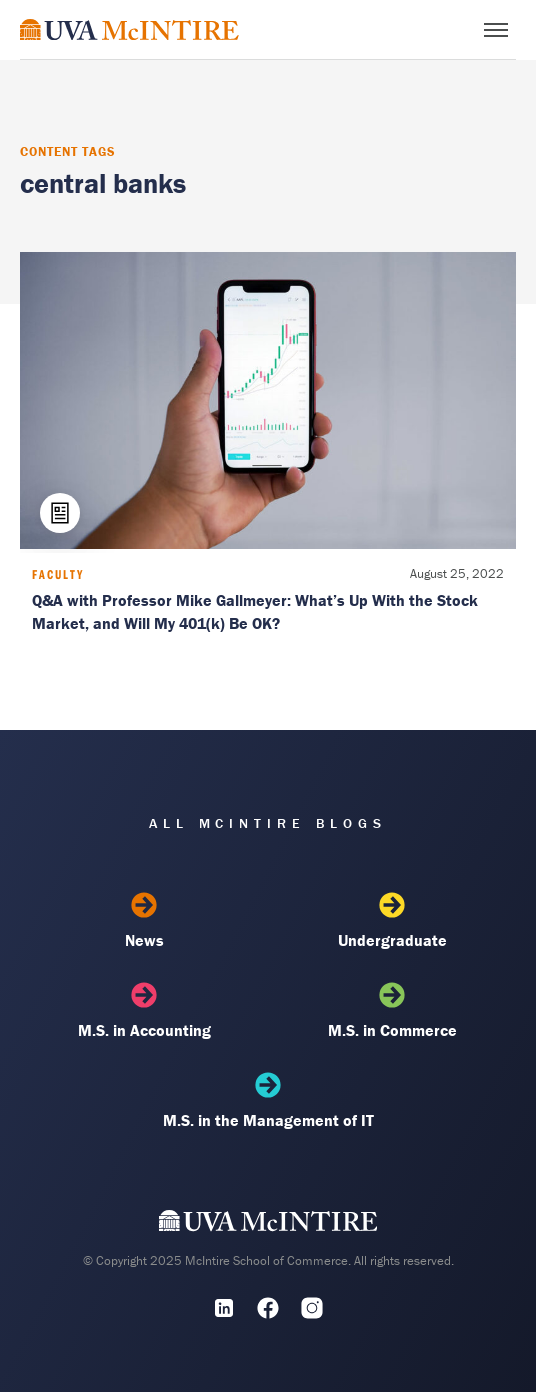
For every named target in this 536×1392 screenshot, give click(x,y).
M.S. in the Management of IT (267, 1101)
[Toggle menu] (496, 30)
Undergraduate (391, 921)
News (143, 921)
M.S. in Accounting (143, 1011)
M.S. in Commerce (391, 1011)
